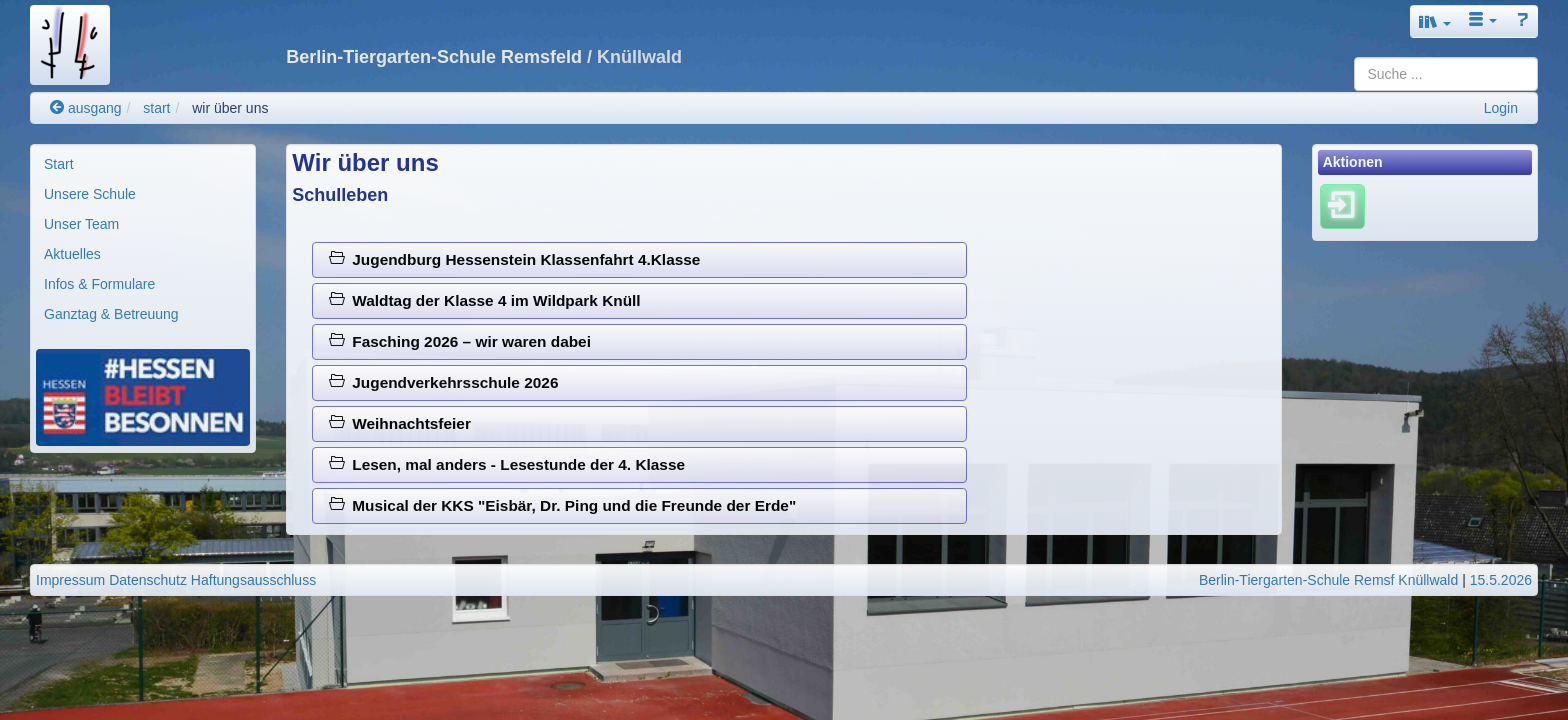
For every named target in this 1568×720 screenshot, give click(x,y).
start (156, 108)
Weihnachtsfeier (400, 423)
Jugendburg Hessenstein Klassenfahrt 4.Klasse (515, 259)
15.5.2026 (1501, 580)
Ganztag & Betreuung (111, 314)
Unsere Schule (90, 194)
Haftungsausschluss (253, 580)
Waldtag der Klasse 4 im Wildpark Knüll (485, 300)
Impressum (70, 580)
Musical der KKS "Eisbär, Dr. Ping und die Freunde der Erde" (562, 505)
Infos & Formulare (99, 284)
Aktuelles (72, 254)
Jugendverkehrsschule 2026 (444, 382)
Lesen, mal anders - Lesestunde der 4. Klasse (507, 464)
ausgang (86, 108)
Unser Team (81, 224)
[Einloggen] (1342, 206)
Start (59, 164)
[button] (1435, 21)
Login (1501, 108)
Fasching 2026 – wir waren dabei (460, 341)
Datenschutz (148, 580)
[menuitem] (143, 164)
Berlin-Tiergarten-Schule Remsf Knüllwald (1328, 580)
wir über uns (230, 108)
